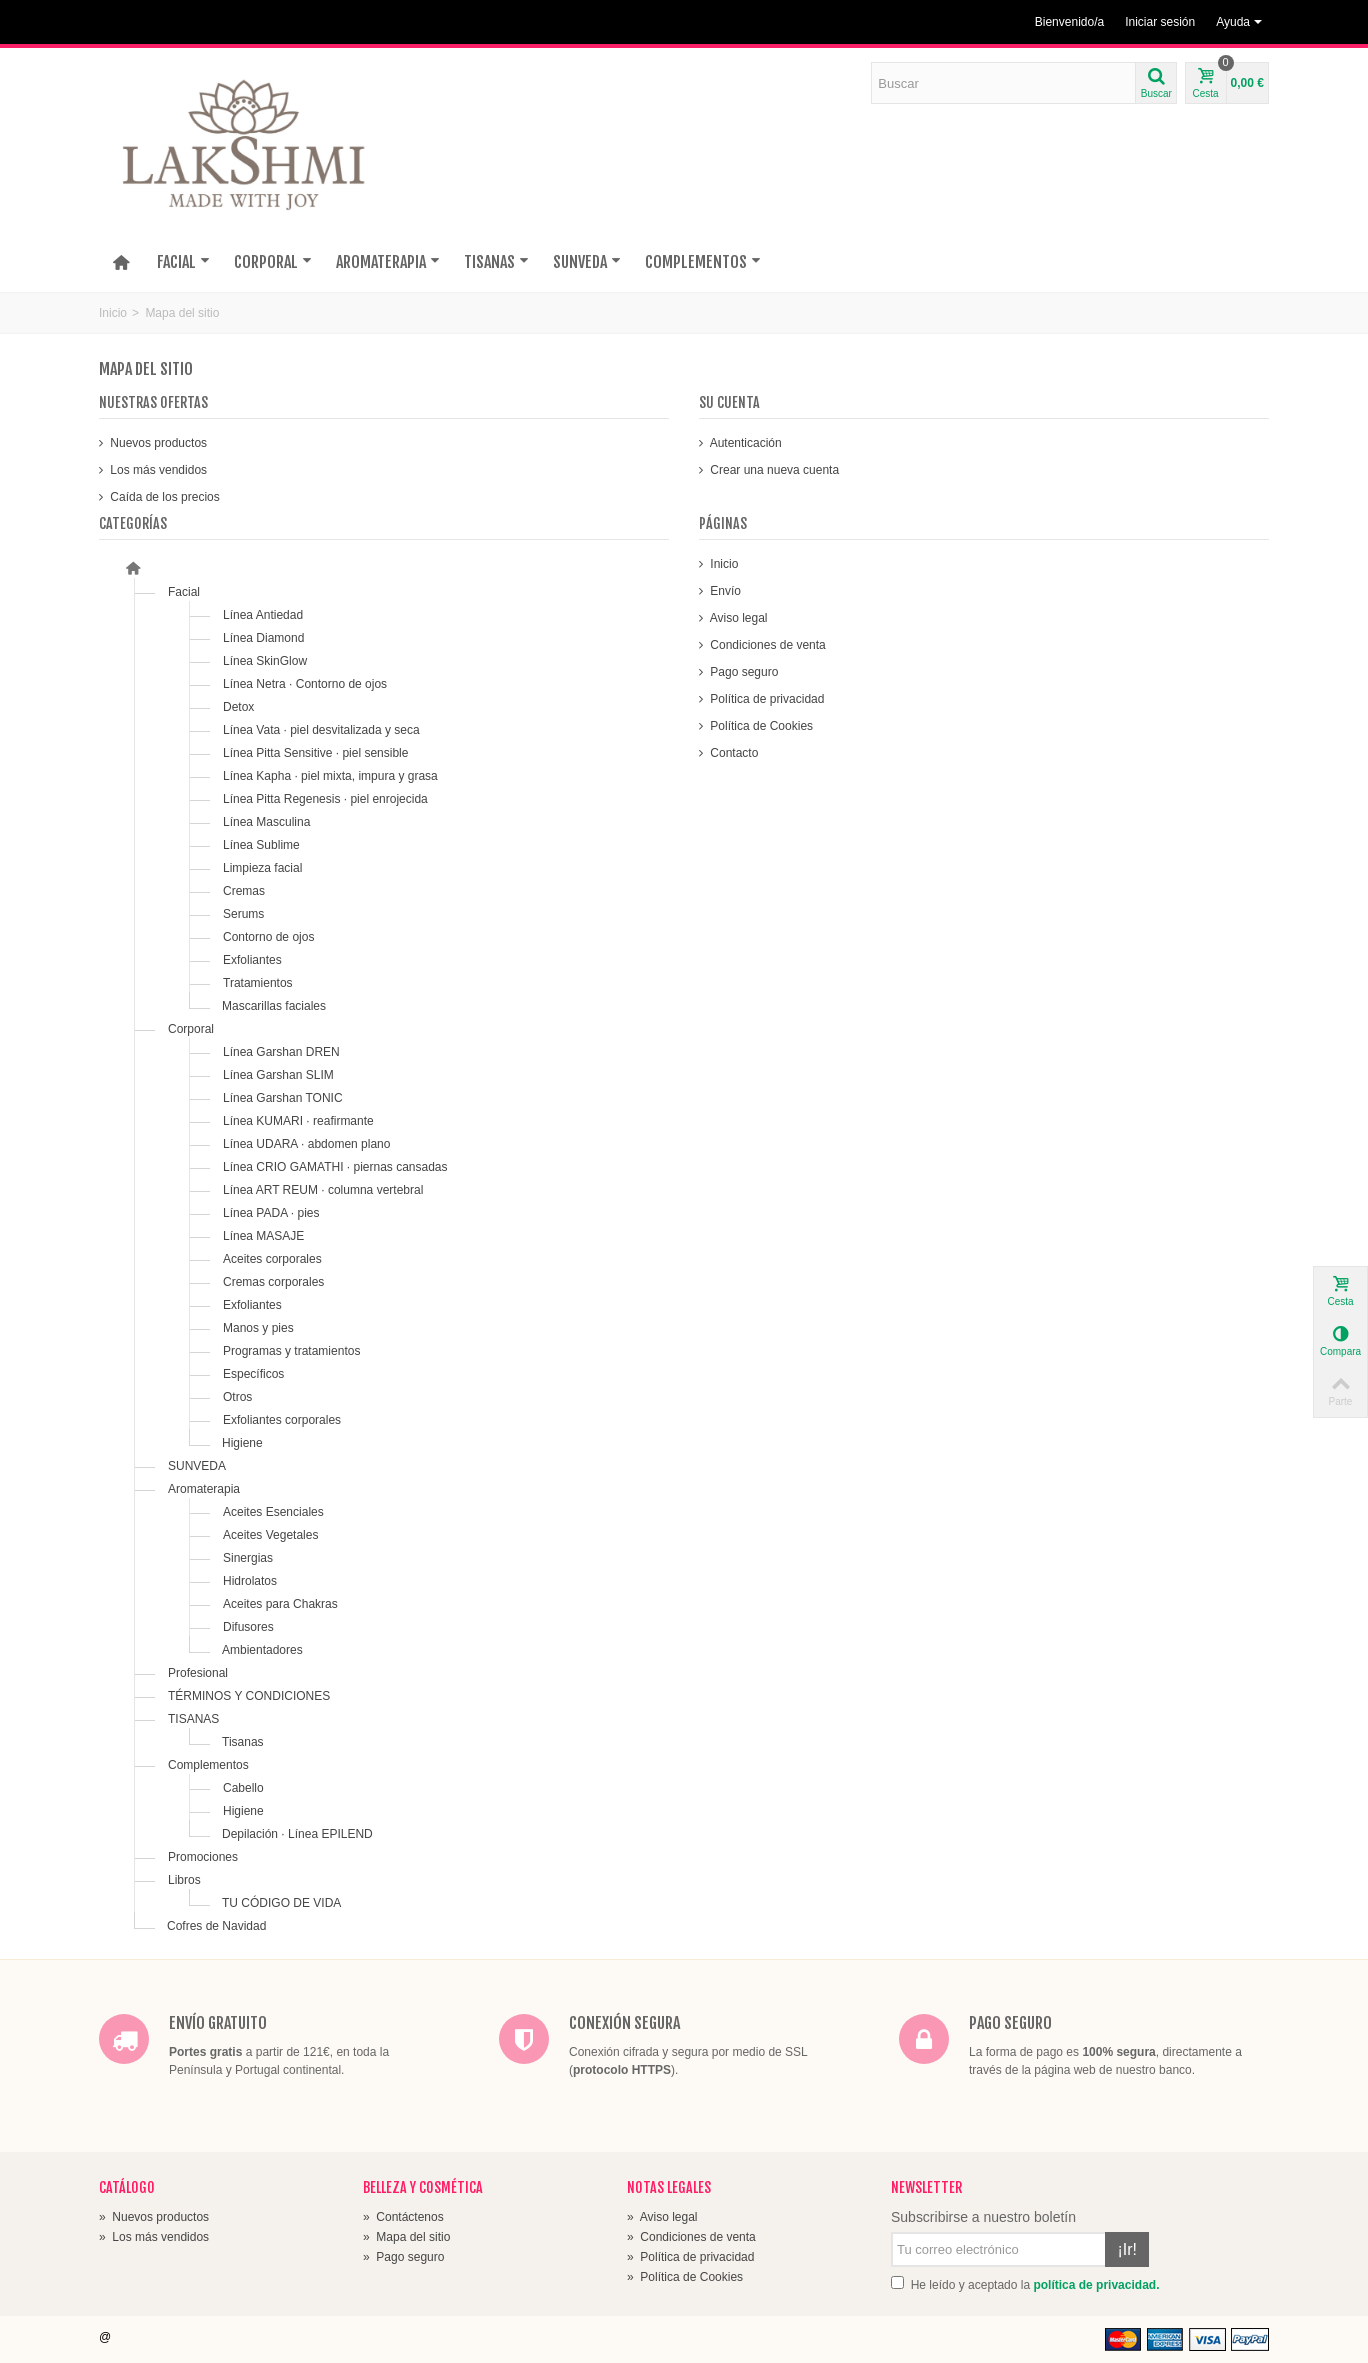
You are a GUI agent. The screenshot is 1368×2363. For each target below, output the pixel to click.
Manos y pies (258, 1328)
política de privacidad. (1096, 2285)
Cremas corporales (273, 1282)
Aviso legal (737, 618)
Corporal (191, 1029)
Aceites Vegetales (270, 1535)
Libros (184, 1880)
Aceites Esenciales (273, 1512)
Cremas (244, 891)
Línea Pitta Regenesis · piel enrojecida (325, 799)
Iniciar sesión (1160, 22)
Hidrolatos (250, 1581)
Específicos (253, 1374)
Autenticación (744, 443)
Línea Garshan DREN (281, 1052)
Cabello (243, 1788)
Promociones (203, 1857)
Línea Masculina (266, 822)
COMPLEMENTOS (703, 262)
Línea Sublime (261, 845)
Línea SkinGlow (265, 661)
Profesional (198, 1673)
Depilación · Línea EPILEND (297, 1834)
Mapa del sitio (406, 2237)
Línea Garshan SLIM (278, 1075)
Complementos (208, 1765)
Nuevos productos (157, 443)
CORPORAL (273, 262)
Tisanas (243, 1742)
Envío (724, 591)
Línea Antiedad (263, 615)
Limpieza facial (262, 868)
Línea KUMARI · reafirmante (298, 1121)
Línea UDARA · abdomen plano (306, 1144)
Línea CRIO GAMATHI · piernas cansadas (335, 1167)
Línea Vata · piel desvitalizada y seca (321, 730)
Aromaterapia (204, 1489)
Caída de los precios (163, 497)
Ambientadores (262, 1650)
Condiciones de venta (766, 645)
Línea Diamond (263, 638)
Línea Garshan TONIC (283, 1098)
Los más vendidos (157, 470)
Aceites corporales (272, 1259)
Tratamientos (258, 983)
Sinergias (248, 1558)
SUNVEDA (587, 262)
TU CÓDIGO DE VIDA (281, 1903)
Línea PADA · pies (271, 1213)
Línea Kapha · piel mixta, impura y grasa (330, 776)
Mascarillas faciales (274, 1006)
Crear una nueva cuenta (773, 470)
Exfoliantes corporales (282, 1420)
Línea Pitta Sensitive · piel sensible (315, 753)
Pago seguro (742, 672)
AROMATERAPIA (388, 262)
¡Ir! (1127, 2249)
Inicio (113, 313)
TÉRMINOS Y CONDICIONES (249, 1696)
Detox (238, 707)
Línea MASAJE (263, 1236)
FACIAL (183, 262)
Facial (184, 592)
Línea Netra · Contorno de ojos (305, 684)
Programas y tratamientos (291, 1351)
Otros (237, 1397)
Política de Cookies (760, 726)
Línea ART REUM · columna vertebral (323, 1190)
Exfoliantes (252, 960)
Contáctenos (403, 2217)
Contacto (732, 753)
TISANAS (496, 262)
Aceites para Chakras (280, 1604)
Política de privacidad (765, 699)
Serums (243, 914)
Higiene (242, 1443)
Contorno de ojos (268, 937)
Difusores (248, 1627)
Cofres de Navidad (216, 1926)
